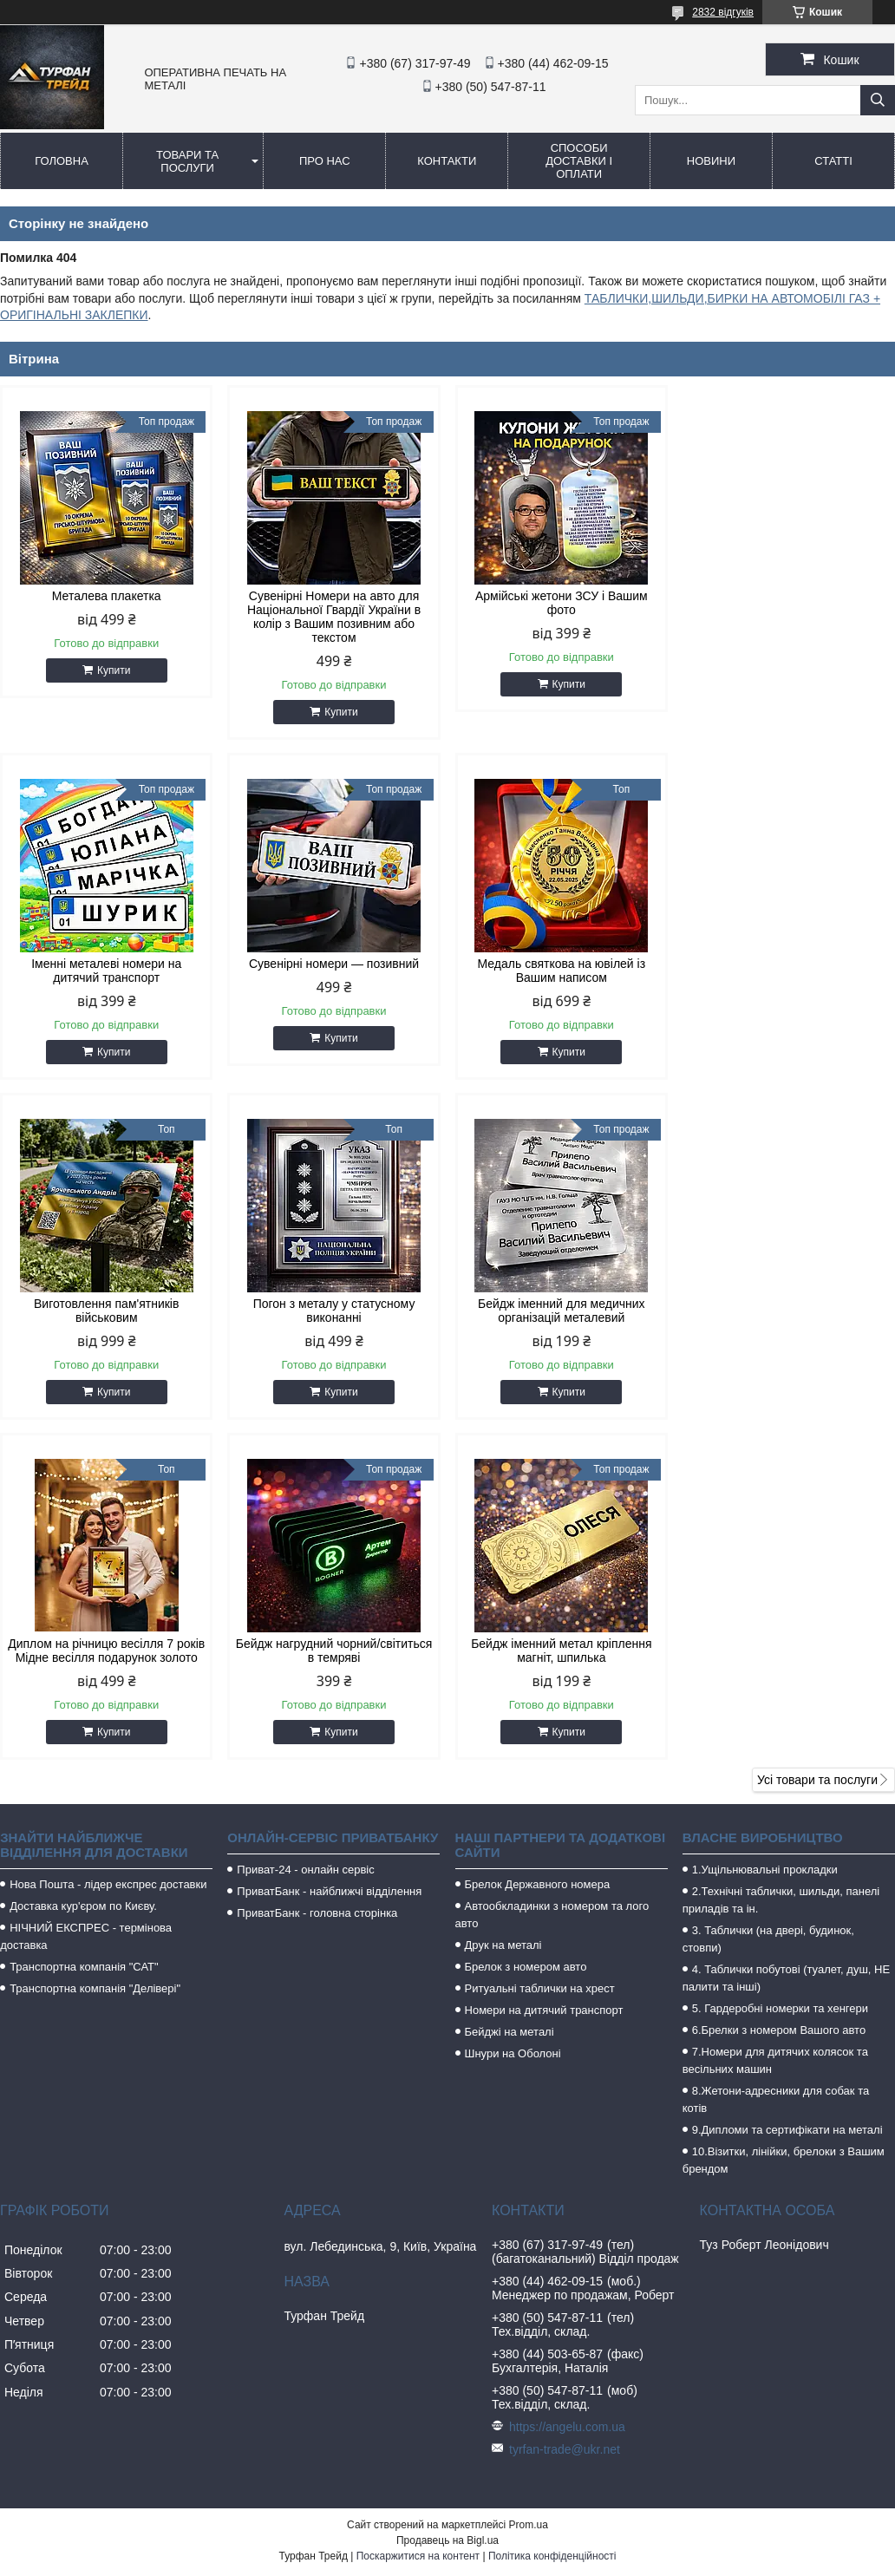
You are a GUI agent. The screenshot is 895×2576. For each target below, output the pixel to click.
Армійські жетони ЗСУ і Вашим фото (561, 603)
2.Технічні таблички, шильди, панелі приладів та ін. (781, 1560)
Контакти (446, 160)
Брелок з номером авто (526, 1626)
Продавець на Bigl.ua (447, 2200)
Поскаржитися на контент (418, 2216)
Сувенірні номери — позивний (107, 964)
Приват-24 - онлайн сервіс (305, 1529)
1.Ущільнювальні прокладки (765, 1529)
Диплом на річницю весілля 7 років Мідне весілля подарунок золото (333, 1310)
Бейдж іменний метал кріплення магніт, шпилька (788, 1310)
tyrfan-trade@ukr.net (564, 2109)
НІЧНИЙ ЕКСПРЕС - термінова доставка (86, 1596)
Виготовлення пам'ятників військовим (560, 970)
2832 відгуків (723, 12)
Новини (711, 160)
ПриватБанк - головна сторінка (317, 1572)
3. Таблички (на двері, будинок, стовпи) (768, 1599)
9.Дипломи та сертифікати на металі (787, 1789)
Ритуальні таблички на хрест (540, 1648)
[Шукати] (877, 100)
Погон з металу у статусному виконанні (789, 970)
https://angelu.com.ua (567, 2087)
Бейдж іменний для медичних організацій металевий (106, 1310)
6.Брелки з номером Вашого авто (779, 1690)
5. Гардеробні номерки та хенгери (780, 1668)
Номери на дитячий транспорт (544, 1670)
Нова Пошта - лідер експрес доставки (108, 1544)
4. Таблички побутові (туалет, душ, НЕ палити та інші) (786, 1638)
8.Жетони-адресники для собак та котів (776, 1759)
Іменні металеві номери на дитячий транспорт (789, 603)
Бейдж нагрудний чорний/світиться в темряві (561, 1310)
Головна (61, 160)
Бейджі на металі (509, 1691)
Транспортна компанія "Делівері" (95, 1648)
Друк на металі (503, 1605)
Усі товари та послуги (817, 1440)
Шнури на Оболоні (513, 1713)
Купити (113, 670)
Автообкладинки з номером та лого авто (552, 1574)
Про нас (324, 160)
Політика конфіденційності (552, 2216)
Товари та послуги (187, 161)
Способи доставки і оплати (578, 160)
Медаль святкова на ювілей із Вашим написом (334, 970)
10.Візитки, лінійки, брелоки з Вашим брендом (784, 1820)
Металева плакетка (106, 596)
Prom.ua (528, 2185)
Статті (833, 160)
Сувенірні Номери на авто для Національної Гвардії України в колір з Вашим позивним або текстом (334, 616)
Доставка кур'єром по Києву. (83, 1565)
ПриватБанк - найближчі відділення (329, 1551)
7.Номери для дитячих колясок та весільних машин (775, 1720)
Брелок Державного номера (538, 1544)
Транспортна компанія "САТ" (84, 1626)
